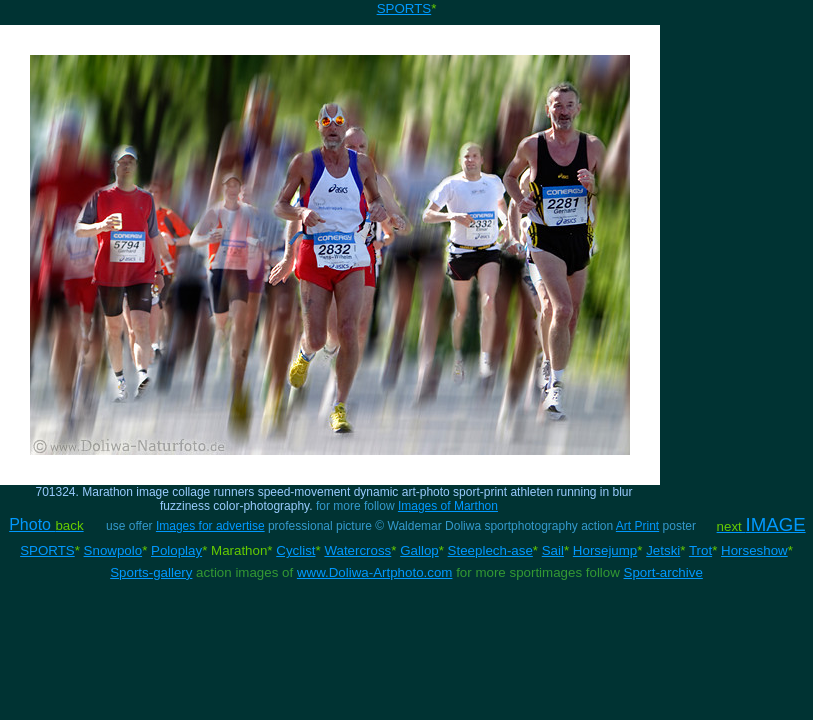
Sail (553, 550)
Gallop (419, 550)
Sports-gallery (151, 572)
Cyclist (295, 550)
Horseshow (754, 550)
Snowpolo (113, 550)
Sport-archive (663, 572)
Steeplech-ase (490, 550)
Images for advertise (210, 526)
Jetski (663, 550)
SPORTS (404, 8)
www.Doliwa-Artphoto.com (375, 572)
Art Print (637, 526)
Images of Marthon (448, 506)
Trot (700, 550)
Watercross (357, 550)
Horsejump (605, 550)
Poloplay (176, 550)
